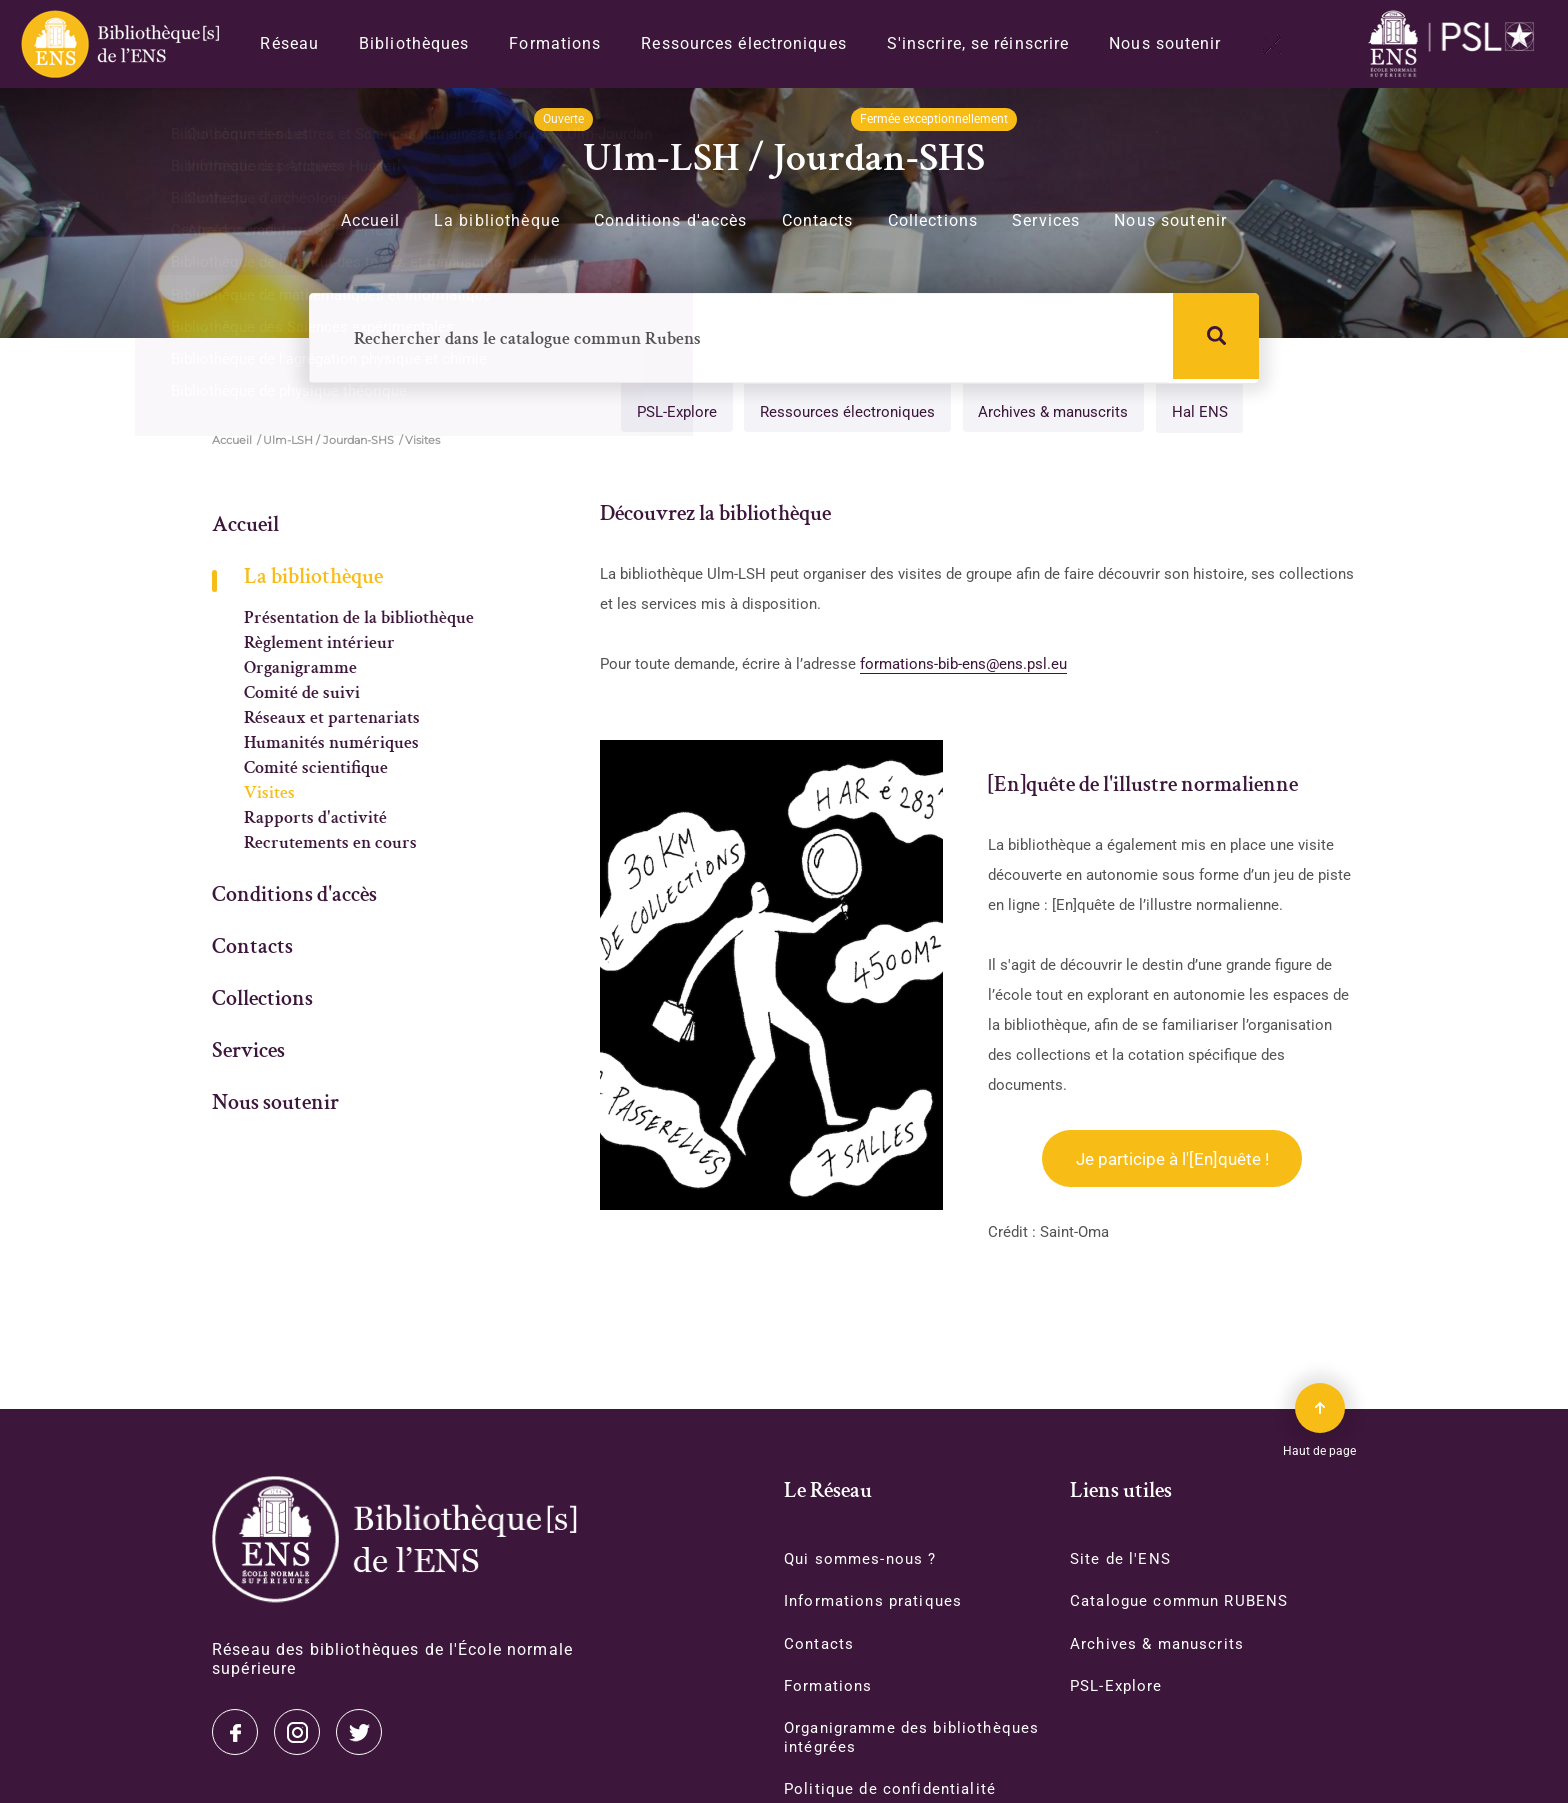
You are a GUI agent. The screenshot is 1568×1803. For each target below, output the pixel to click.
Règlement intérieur (319, 645)
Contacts (818, 221)
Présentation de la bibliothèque (359, 620)
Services (1046, 221)
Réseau (289, 43)
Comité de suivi (302, 695)
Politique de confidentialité (894, 1793)
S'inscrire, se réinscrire (978, 43)
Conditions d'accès (671, 221)
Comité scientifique (316, 770)
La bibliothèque (497, 221)
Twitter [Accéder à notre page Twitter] (235, 1732)
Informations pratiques (877, 1602)
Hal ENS (1195, 414)
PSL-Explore (664, 414)
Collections (933, 221)
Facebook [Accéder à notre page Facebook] (359, 1732)
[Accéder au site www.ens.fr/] (1456, 44)
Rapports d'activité (315, 820)
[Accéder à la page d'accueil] (394, 1539)
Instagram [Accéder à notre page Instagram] (297, 1732)
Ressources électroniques (743, 43)
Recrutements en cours (330, 845)
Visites (269, 795)
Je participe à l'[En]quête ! (1172, 1160)
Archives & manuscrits (1046, 414)
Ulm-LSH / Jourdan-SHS (328, 442)
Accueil (370, 221)
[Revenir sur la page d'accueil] (119, 44)
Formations (555, 43)
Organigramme (300, 670)
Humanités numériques (331, 745)
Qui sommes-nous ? (863, 1559)
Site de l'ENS (1122, 1559)
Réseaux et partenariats (332, 720)
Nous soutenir (1165, 43)
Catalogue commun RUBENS (1184, 1602)
